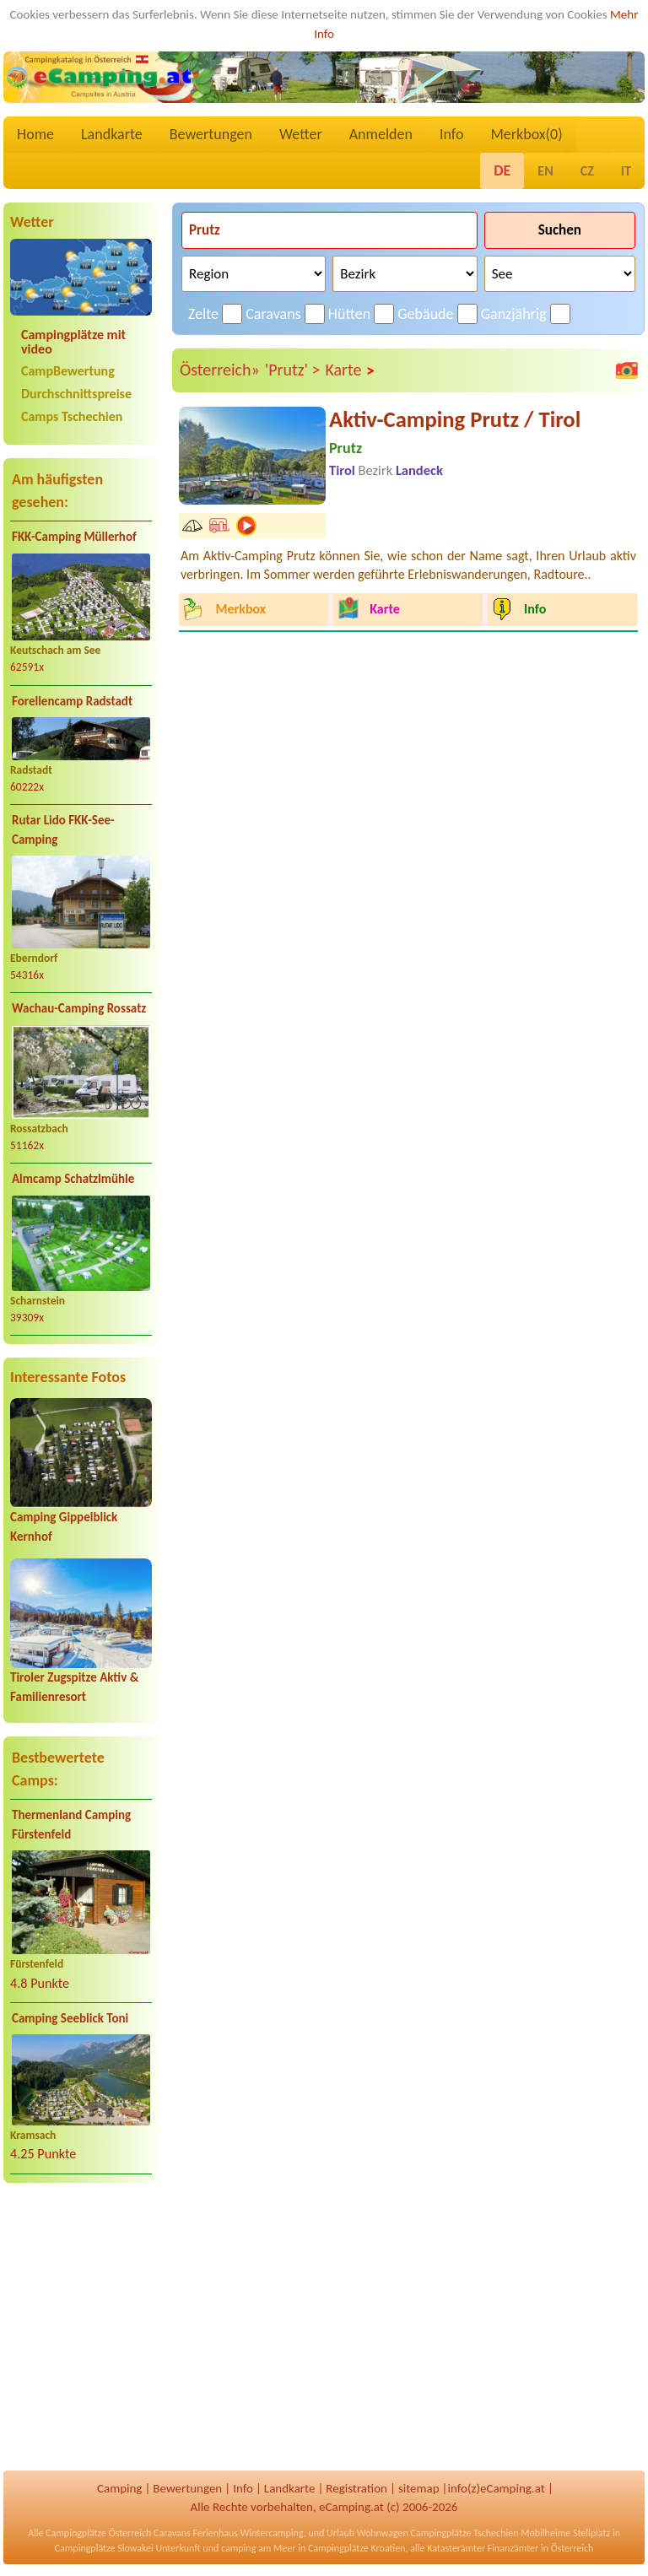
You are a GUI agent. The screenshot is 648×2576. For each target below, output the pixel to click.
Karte (350, 370)
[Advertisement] (81, 2327)
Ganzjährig (514, 314)
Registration (356, 2488)
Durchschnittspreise (76, 394)
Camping (119, 2488)
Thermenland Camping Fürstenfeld (71, 1824)
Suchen (559, 230)
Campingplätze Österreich (98, 2533)
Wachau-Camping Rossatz (79, 1008)
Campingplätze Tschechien (464, 2533)
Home (35, 134)
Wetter (300, 134)
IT (626, 171)
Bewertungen (211, 134)
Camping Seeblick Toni (70, 2018)
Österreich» (220, 369)
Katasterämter (456, 2548)
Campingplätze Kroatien (357, 2548)
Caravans (273, 314)
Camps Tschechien (71, 416)
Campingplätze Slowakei (104, 2548)
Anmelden (381, 134)
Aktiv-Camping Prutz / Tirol (454, 419)
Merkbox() (526, 134)
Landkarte (112, 134)
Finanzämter (513, 2548)
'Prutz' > (293, 369)
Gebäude (425, 314)
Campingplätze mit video (73, 342)
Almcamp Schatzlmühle (73, 1178)
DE (502, 170)
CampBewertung (68, 371)
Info (452, 134)
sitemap (419, 2488)
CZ (587, 171)
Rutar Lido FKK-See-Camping (63, 830)
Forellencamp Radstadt (72, 701)
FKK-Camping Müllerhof (74, 536)
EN (545, 171)
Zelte (203, 314)
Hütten (349, 314)
